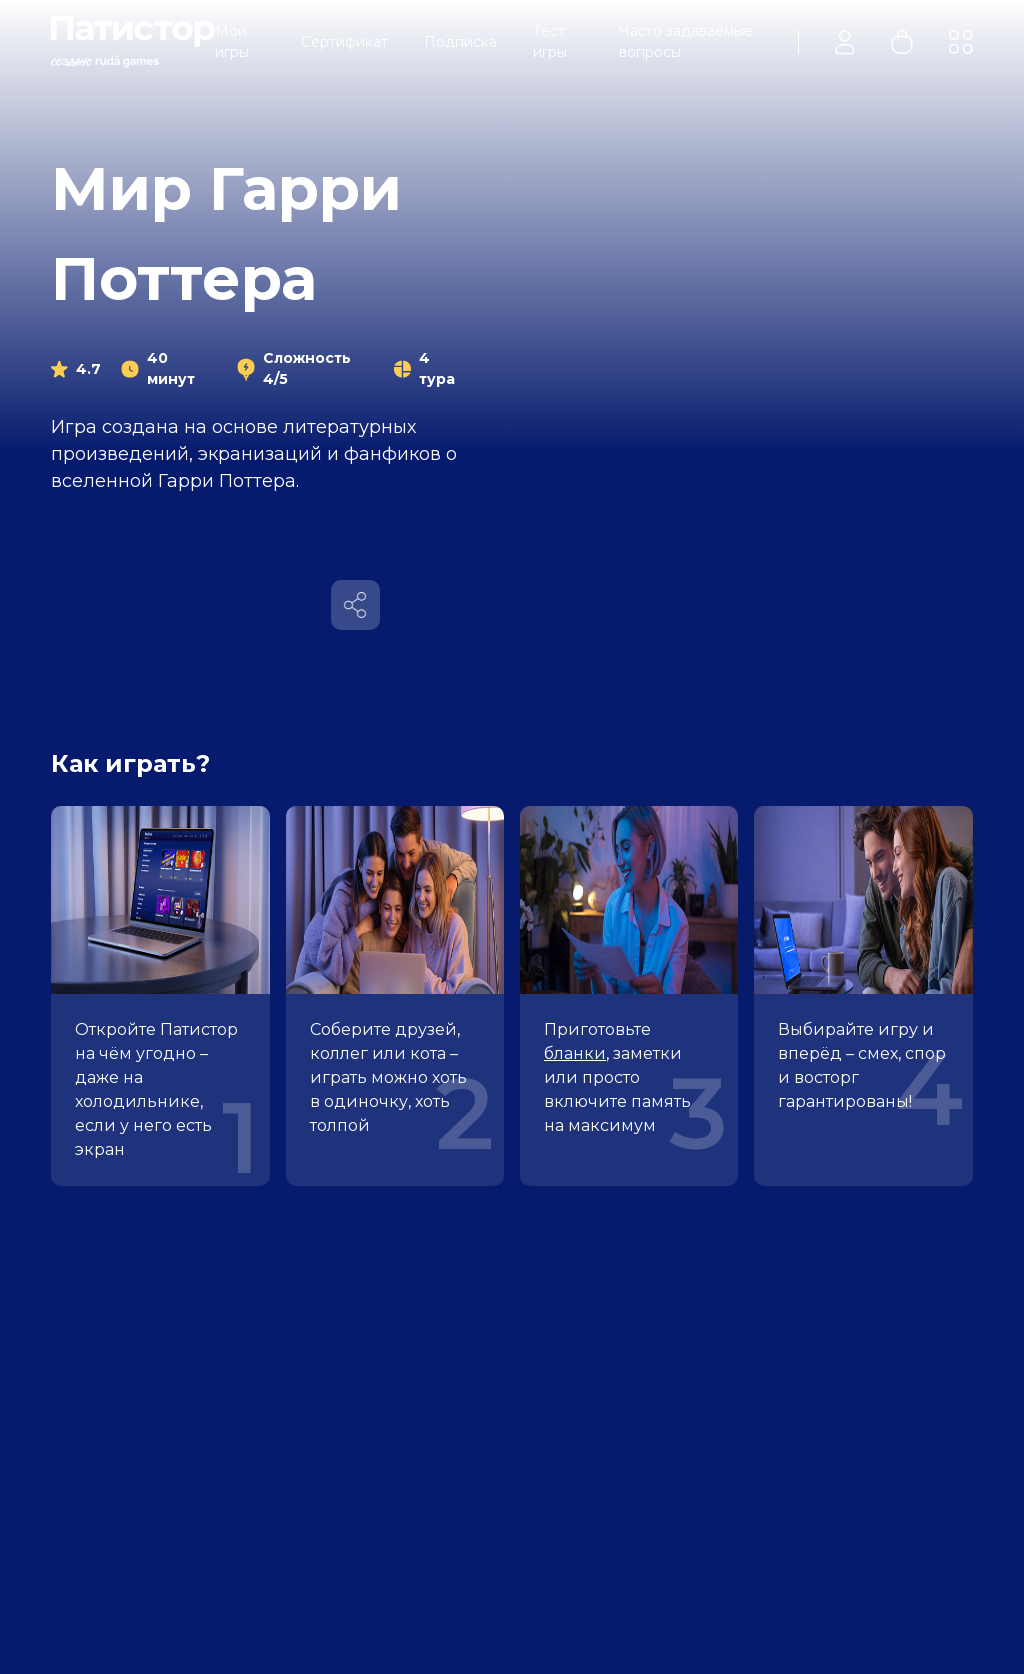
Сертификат (344, 42)
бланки (575, 1053)
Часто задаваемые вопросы (686, 41)
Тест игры (550, 41)
